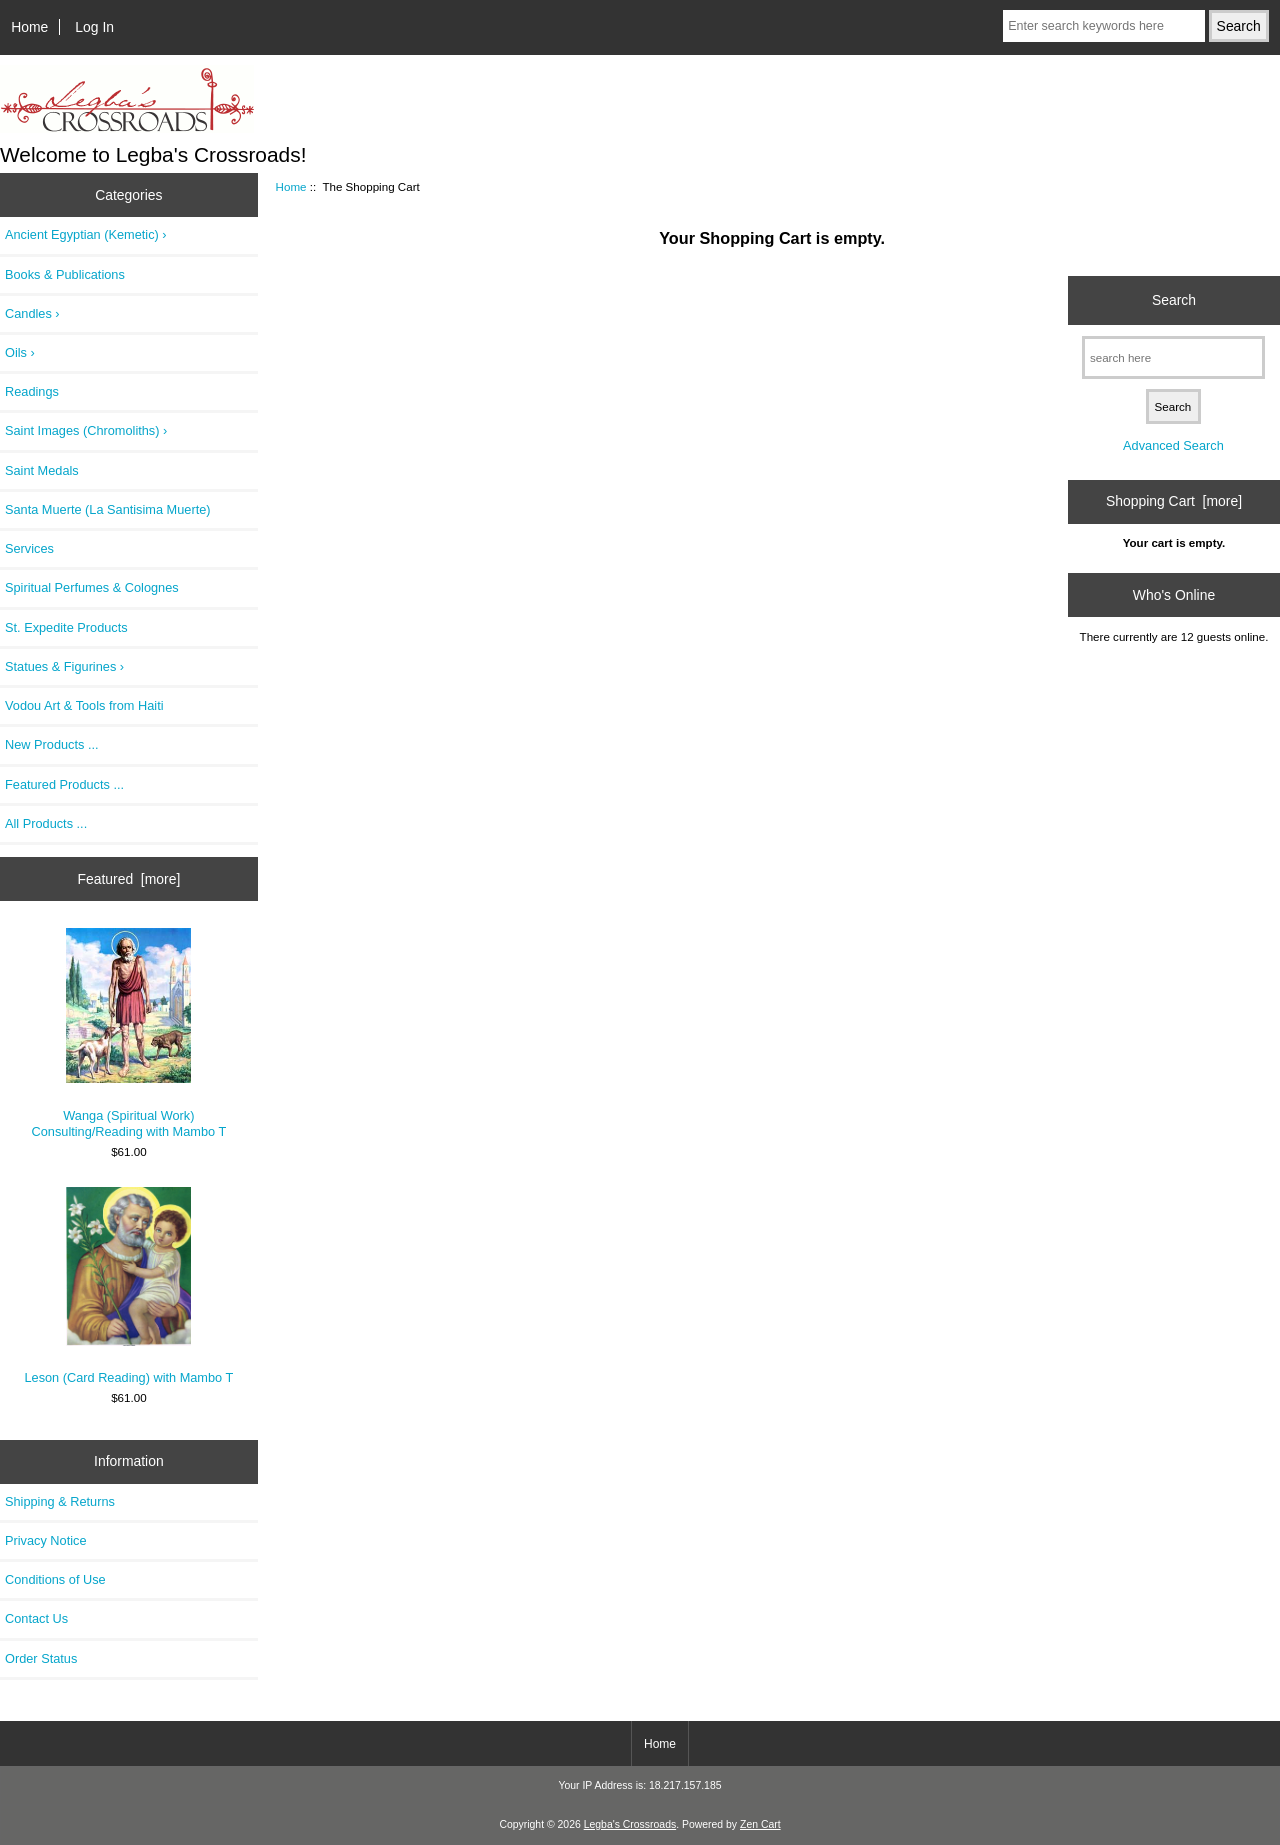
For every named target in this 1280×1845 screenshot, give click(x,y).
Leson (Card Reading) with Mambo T (128, 1286)
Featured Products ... (64, 784)
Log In (94, 27)
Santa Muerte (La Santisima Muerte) (108, 509)
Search (1174, 300)
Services (29, 548)
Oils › (20, 352)
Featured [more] (128, 879)
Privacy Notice (45, 1540)
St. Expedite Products (66, 627)
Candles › (32, 313)
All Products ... (46, 823)
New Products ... (52, 744)
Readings (32, 391)
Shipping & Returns (60, 1501)
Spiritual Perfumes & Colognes (92, 587)
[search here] (1173, 357)
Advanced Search (1173, 445)
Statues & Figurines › (64, 666)
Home (29, 27)
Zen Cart (760, 1824)
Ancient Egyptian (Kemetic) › (86, 234)
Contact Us (36, 1618)
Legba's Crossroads (630, 1824)
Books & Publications (65, 274)
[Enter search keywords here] (1104, 26)
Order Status (41, 1658)
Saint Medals (42, 470)
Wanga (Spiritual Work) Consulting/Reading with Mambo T (129, 1033)
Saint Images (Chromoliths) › (86, 430)
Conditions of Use (55, 1579)
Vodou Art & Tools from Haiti (84, 705)
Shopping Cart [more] (1174, 501)
